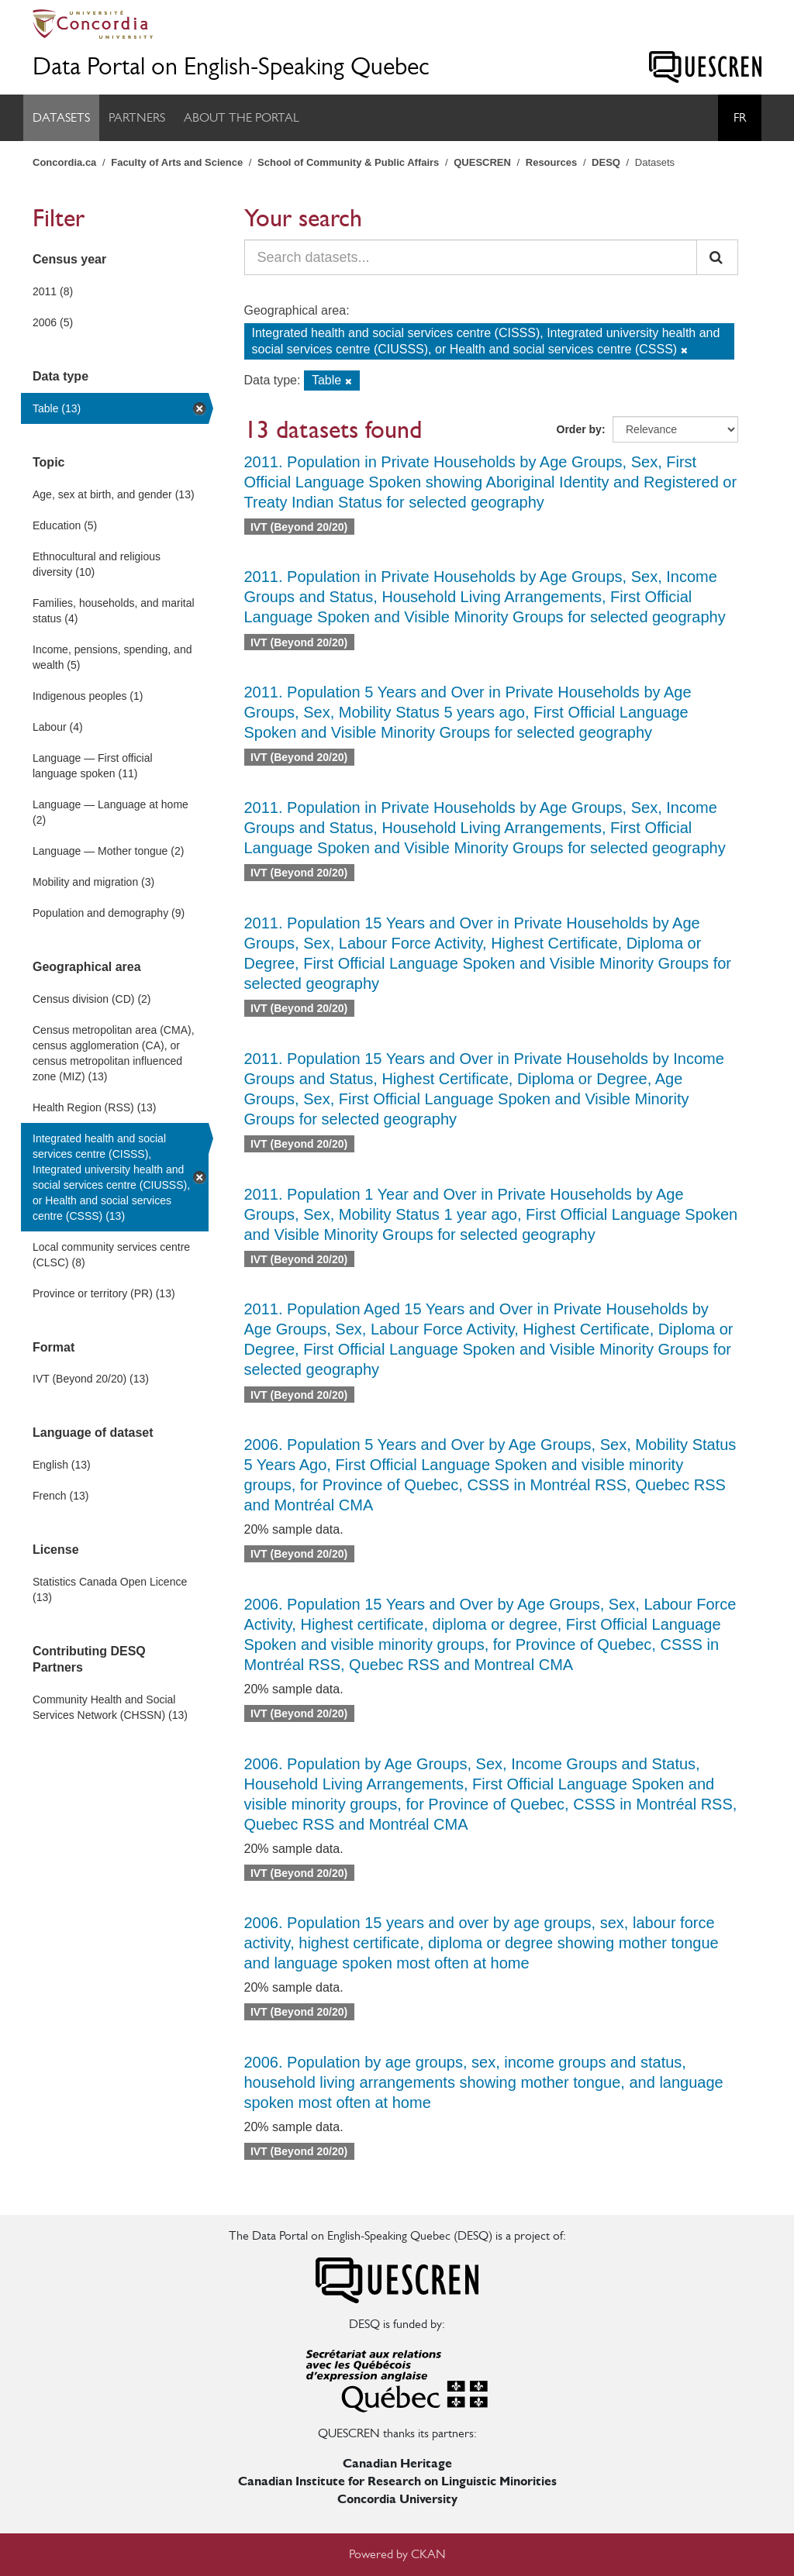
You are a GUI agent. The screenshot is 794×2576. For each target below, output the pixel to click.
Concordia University (397, 2499)
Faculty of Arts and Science (177, 162)
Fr (740, 117)
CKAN (428, 2554)
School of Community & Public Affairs (348, 162)
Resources (551, 162)
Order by (579, 429)
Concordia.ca (64, 162)
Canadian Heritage (397, 2463)
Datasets (61, 117)
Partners (137, 117)
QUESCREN (482, 162)
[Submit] (717, 257)
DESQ (606, 162)
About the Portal (241, 117)
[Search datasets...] (471, 257)
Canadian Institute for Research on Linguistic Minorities (397, 2481)
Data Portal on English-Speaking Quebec (231, 66)
